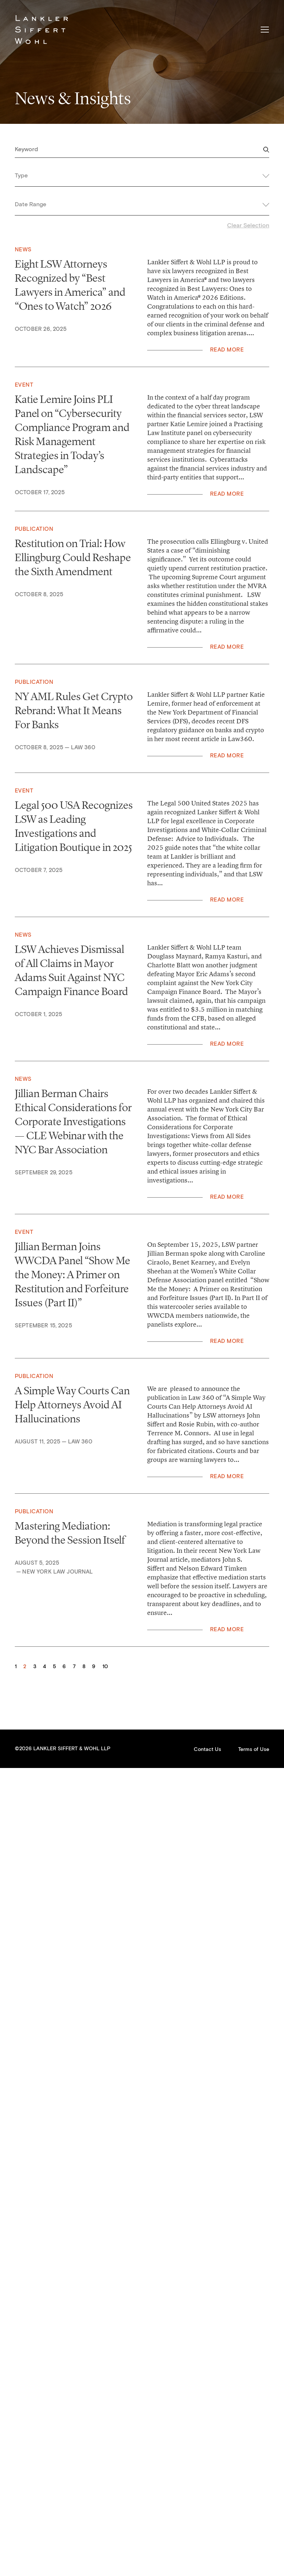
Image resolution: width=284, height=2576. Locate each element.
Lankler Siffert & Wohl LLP (41, 29)
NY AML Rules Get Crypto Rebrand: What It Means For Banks (74, 710)
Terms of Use (253, 1749)
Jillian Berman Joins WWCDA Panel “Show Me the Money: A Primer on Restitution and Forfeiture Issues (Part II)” (72, 1274)
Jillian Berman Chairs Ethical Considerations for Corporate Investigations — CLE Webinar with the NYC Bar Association (73, 1121)
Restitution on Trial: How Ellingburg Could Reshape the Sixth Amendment (73, 557)
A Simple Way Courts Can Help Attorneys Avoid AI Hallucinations (72, 1404)
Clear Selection (248, 225)
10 (105, 1666)
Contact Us (207, 1749)
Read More (227, 350)
